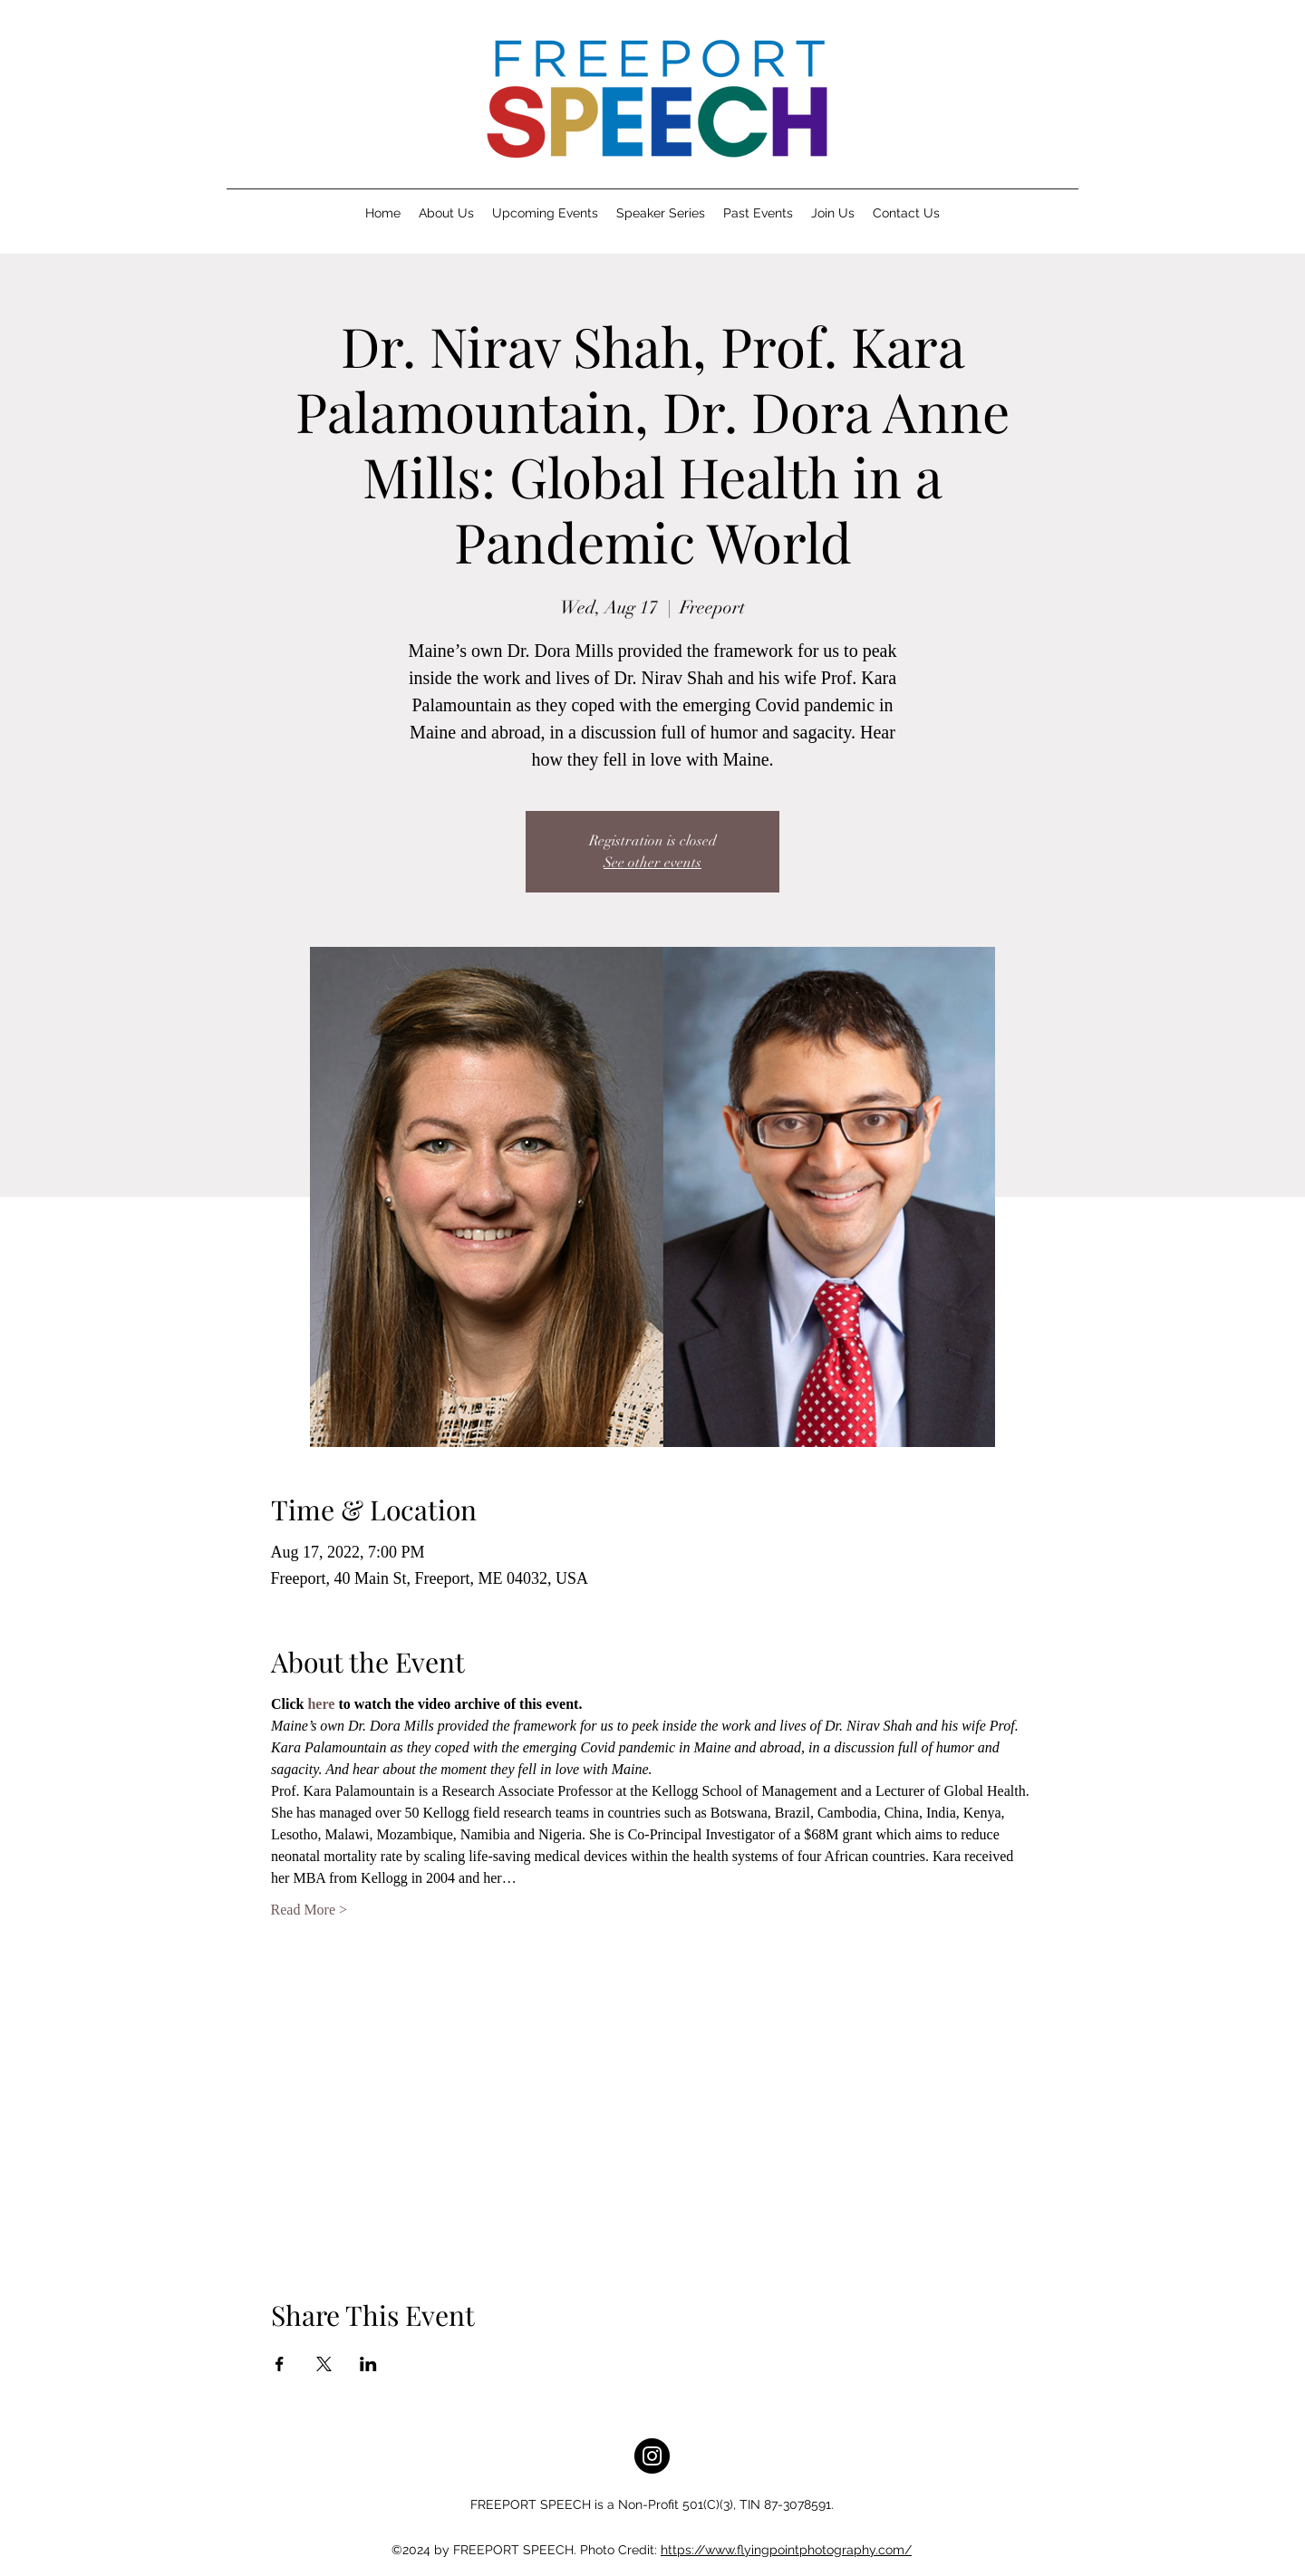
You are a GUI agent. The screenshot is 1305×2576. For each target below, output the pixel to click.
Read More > (309, 1909)
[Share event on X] (324, 2364)
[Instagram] (652, 2456)
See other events (652, 863)
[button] (446, 213)
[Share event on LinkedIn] (368, 2364)
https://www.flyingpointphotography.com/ (786, 2549)
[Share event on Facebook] (279, 2364)
